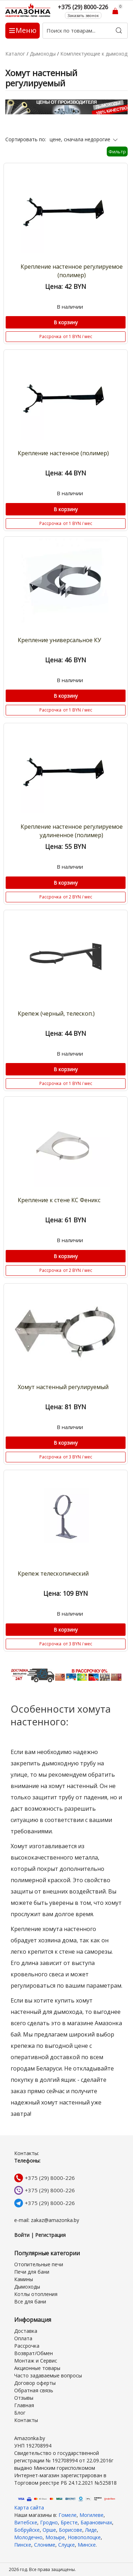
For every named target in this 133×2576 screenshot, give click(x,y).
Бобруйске (27, 2529)
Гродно (49, 2522)
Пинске (22, 2544)
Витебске (25, 2522)
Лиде (91, 2529)
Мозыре (55, 2537)
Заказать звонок (83, 15)
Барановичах (96, 2522)
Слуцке (66, 2544)
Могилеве (91, 2515)
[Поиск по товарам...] (85, 31)
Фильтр (117, 151)
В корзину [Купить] (66, 322)
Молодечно (28, 2537)
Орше (49, 2529)
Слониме (44, 2544)
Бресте (69, 2522)
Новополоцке (84, 2537)
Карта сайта (29, 2507)
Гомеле (68, 2515)
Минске (87, 2544)
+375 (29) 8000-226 (50, 2177)
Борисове (70, 2529)
